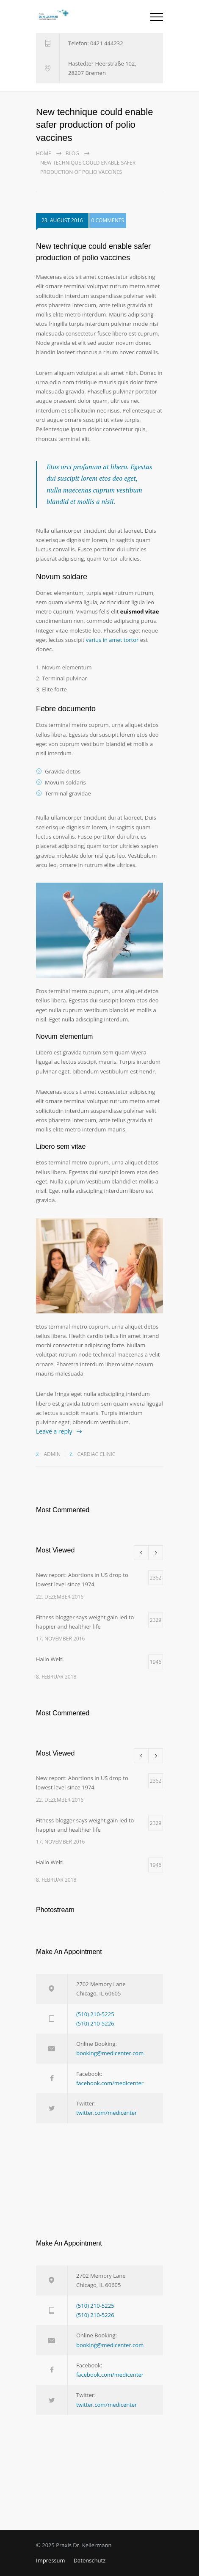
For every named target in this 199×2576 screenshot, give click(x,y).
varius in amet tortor (112, 640)
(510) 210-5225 (95, 2014)
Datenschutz (90, 2560)
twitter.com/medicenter (106, 2112)
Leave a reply (54, 1431)
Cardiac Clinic (96, 1454)
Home (43, 153)
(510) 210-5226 (95, 2023)
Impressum (50, 2560)
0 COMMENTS (107, 221)
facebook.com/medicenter (110, 2083)
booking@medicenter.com (110, 2053)
